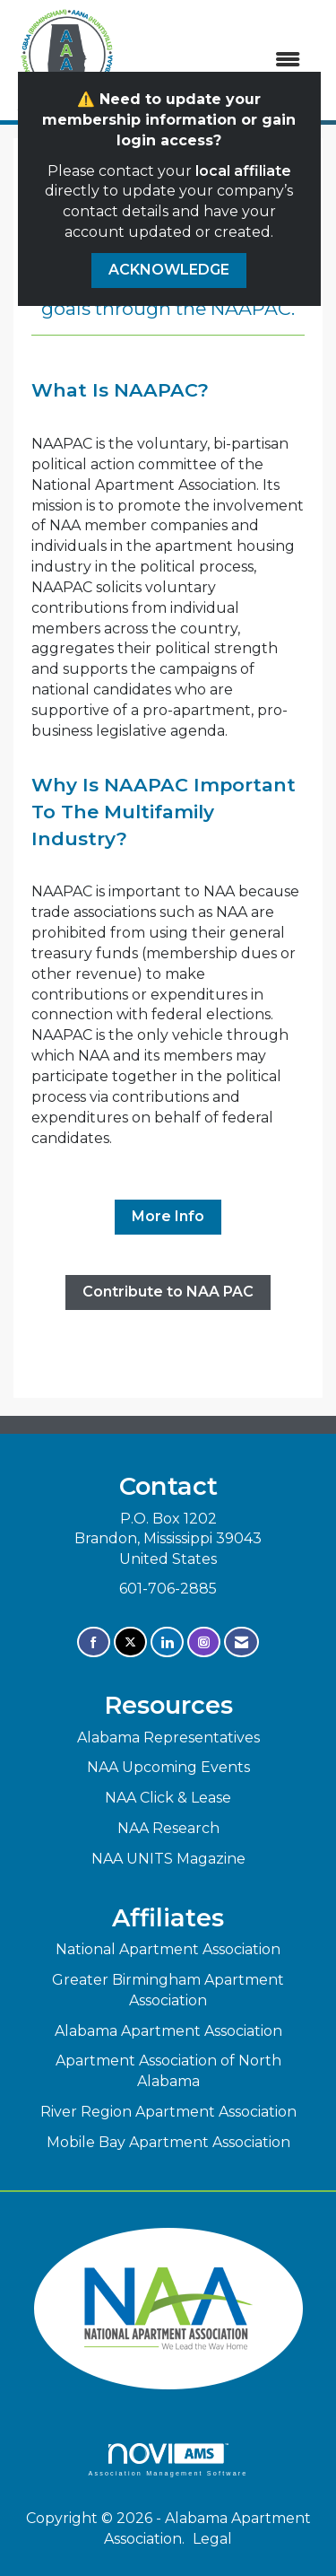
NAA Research (168, 1828)
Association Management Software (167, 2459)
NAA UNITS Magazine (168, 1858)
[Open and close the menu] (219, 60)
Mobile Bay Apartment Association (168, 2142)
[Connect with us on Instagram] (203, 1642)
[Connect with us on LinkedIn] (167, 1642)
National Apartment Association (168, 1949)
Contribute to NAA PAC (168, 1291)
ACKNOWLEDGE (168, 269)
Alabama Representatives (168, 1737)
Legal (212, 2538)
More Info (168, 1216)
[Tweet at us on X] (130, 1642)
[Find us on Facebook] (93, 1642)
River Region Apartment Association (168, 2111)
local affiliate (243, 170)
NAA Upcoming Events (168, 1767)
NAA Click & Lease (168, 1797)
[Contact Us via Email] (241, 1642)
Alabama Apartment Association (168, 2030)
